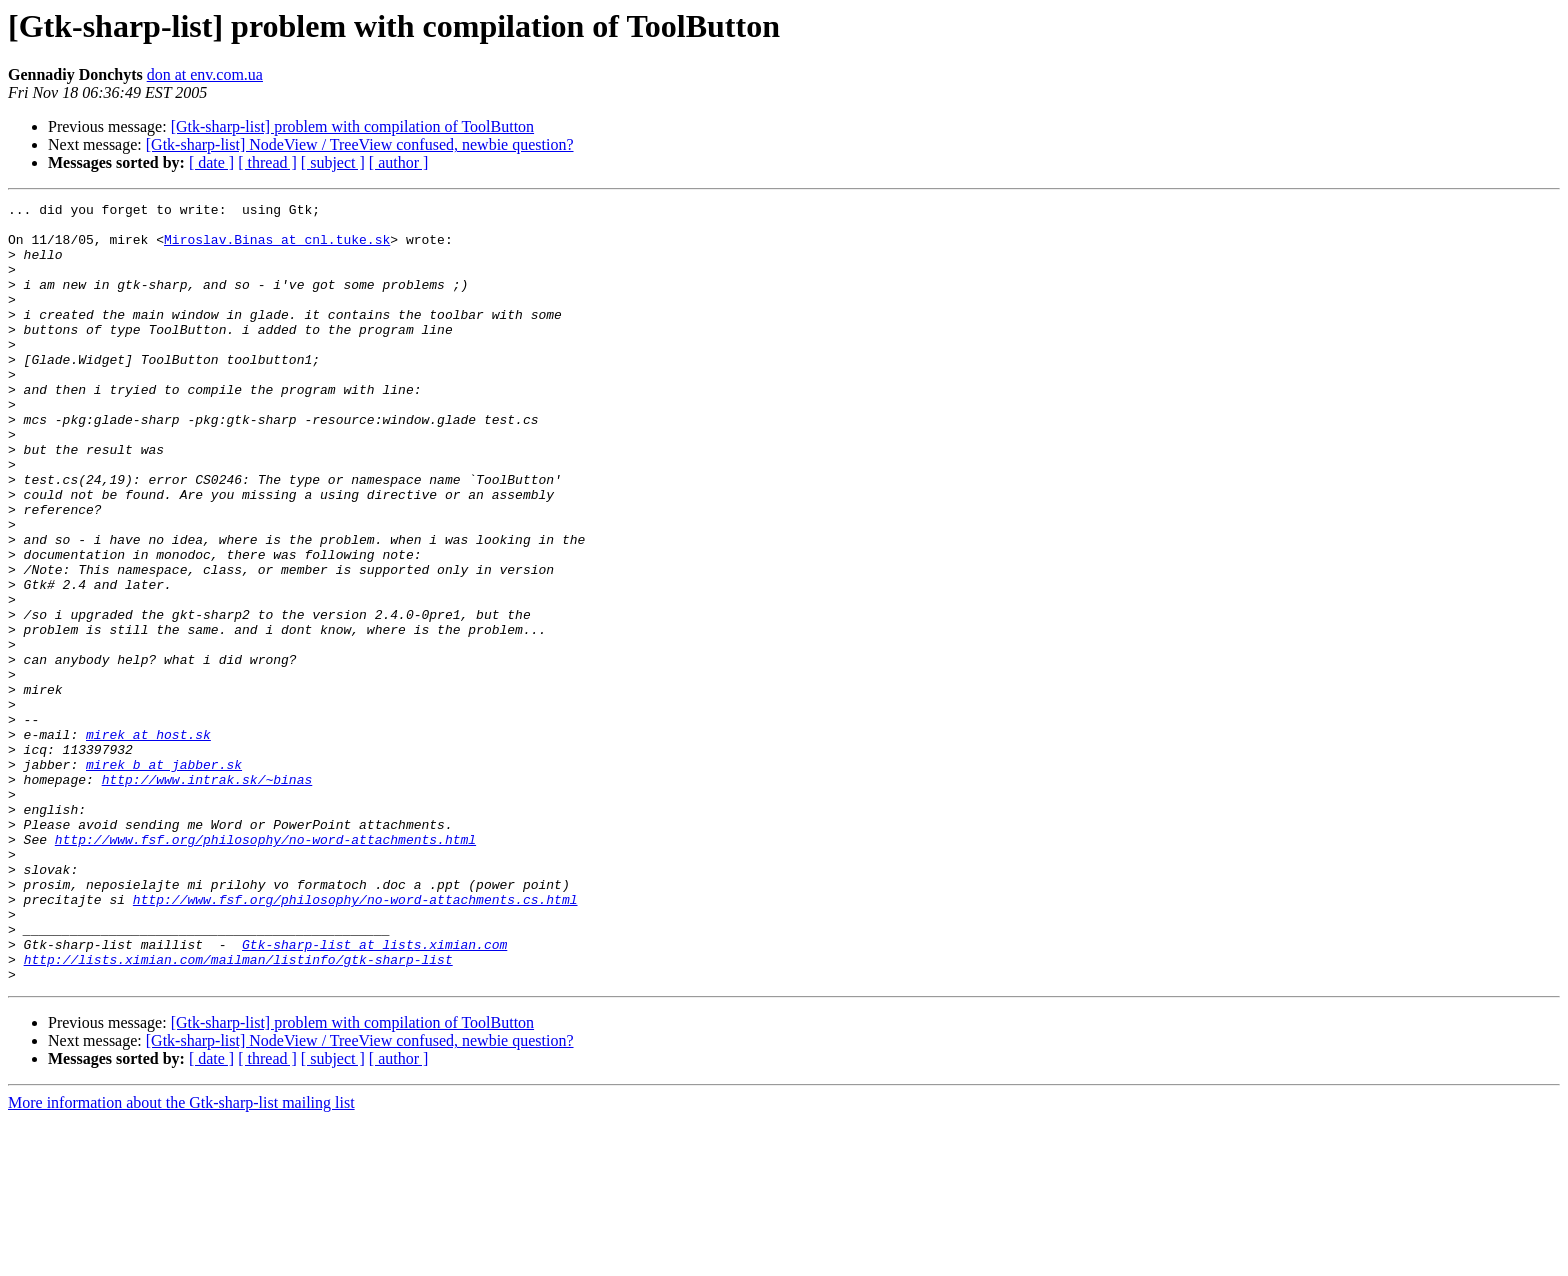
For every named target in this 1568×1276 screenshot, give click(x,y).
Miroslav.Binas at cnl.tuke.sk (277, 248)
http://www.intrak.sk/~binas (207, 896)
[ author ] (399, 162)
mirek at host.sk (148, 842)
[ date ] (211, 162)
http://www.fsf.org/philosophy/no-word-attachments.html (265, 968)
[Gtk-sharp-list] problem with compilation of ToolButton (352, 126)
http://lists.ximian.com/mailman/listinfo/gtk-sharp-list (238, 1112)
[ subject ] (333, 162)
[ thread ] (267, 162)
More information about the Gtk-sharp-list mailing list (181, 1258)
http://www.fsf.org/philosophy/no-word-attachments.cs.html (355, 1040)
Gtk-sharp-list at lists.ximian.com (374, 1094)
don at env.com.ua (205, 74)
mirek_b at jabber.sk (164, 878)
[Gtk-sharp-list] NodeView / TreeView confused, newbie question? (360, 144)
